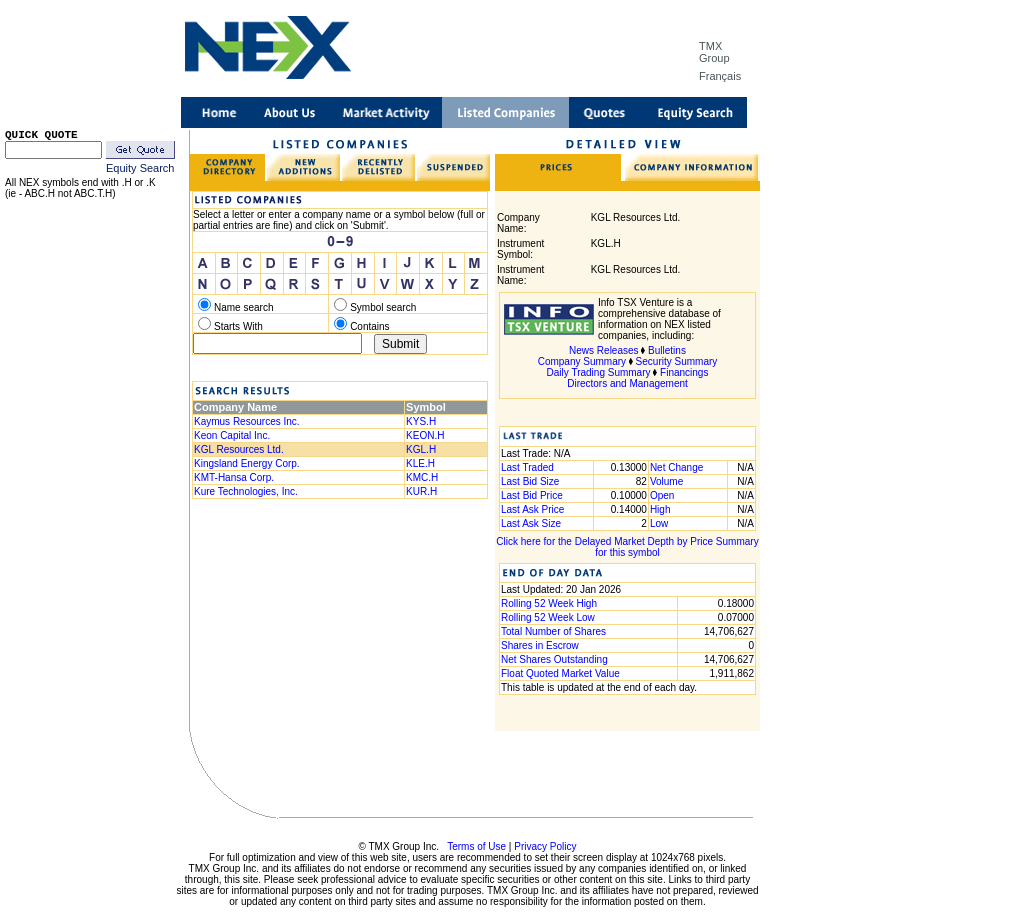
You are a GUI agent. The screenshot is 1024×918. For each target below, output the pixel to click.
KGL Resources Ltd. (239, 449)
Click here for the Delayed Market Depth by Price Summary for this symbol (627, 547)
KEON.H (425, 435)
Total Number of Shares (553, 631)
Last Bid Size (530, 481)
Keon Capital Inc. (232, 435)
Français (720, 76)
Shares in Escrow (540, 645)
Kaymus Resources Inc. (247, 421)
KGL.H (421, 449)
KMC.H (422, 477)
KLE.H (420, 463)
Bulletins (667, 350)
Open (662, 495)
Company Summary (582, 361)
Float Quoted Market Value (560, 673)
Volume (666, 481)
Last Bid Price (532, 495)
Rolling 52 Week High (549, 603)
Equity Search (140, 168)
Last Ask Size (531, 523)
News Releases (603, 350)
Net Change (676, 467)
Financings (684, 372)
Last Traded (527, 467)
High (660, 509)
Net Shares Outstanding (554, 659)
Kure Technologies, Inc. (246, 491)
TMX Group (714, 52)
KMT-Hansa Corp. (234, 477)
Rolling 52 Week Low (548, 617)
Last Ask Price (532, 509)
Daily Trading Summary (599, 372)
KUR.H (421, 491)
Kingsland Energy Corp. (247, 463)
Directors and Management (627, 383)
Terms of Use (476, 846)
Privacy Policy (545, 846)
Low (659, 523)
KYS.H (421, 421)
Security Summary (677, 361)
